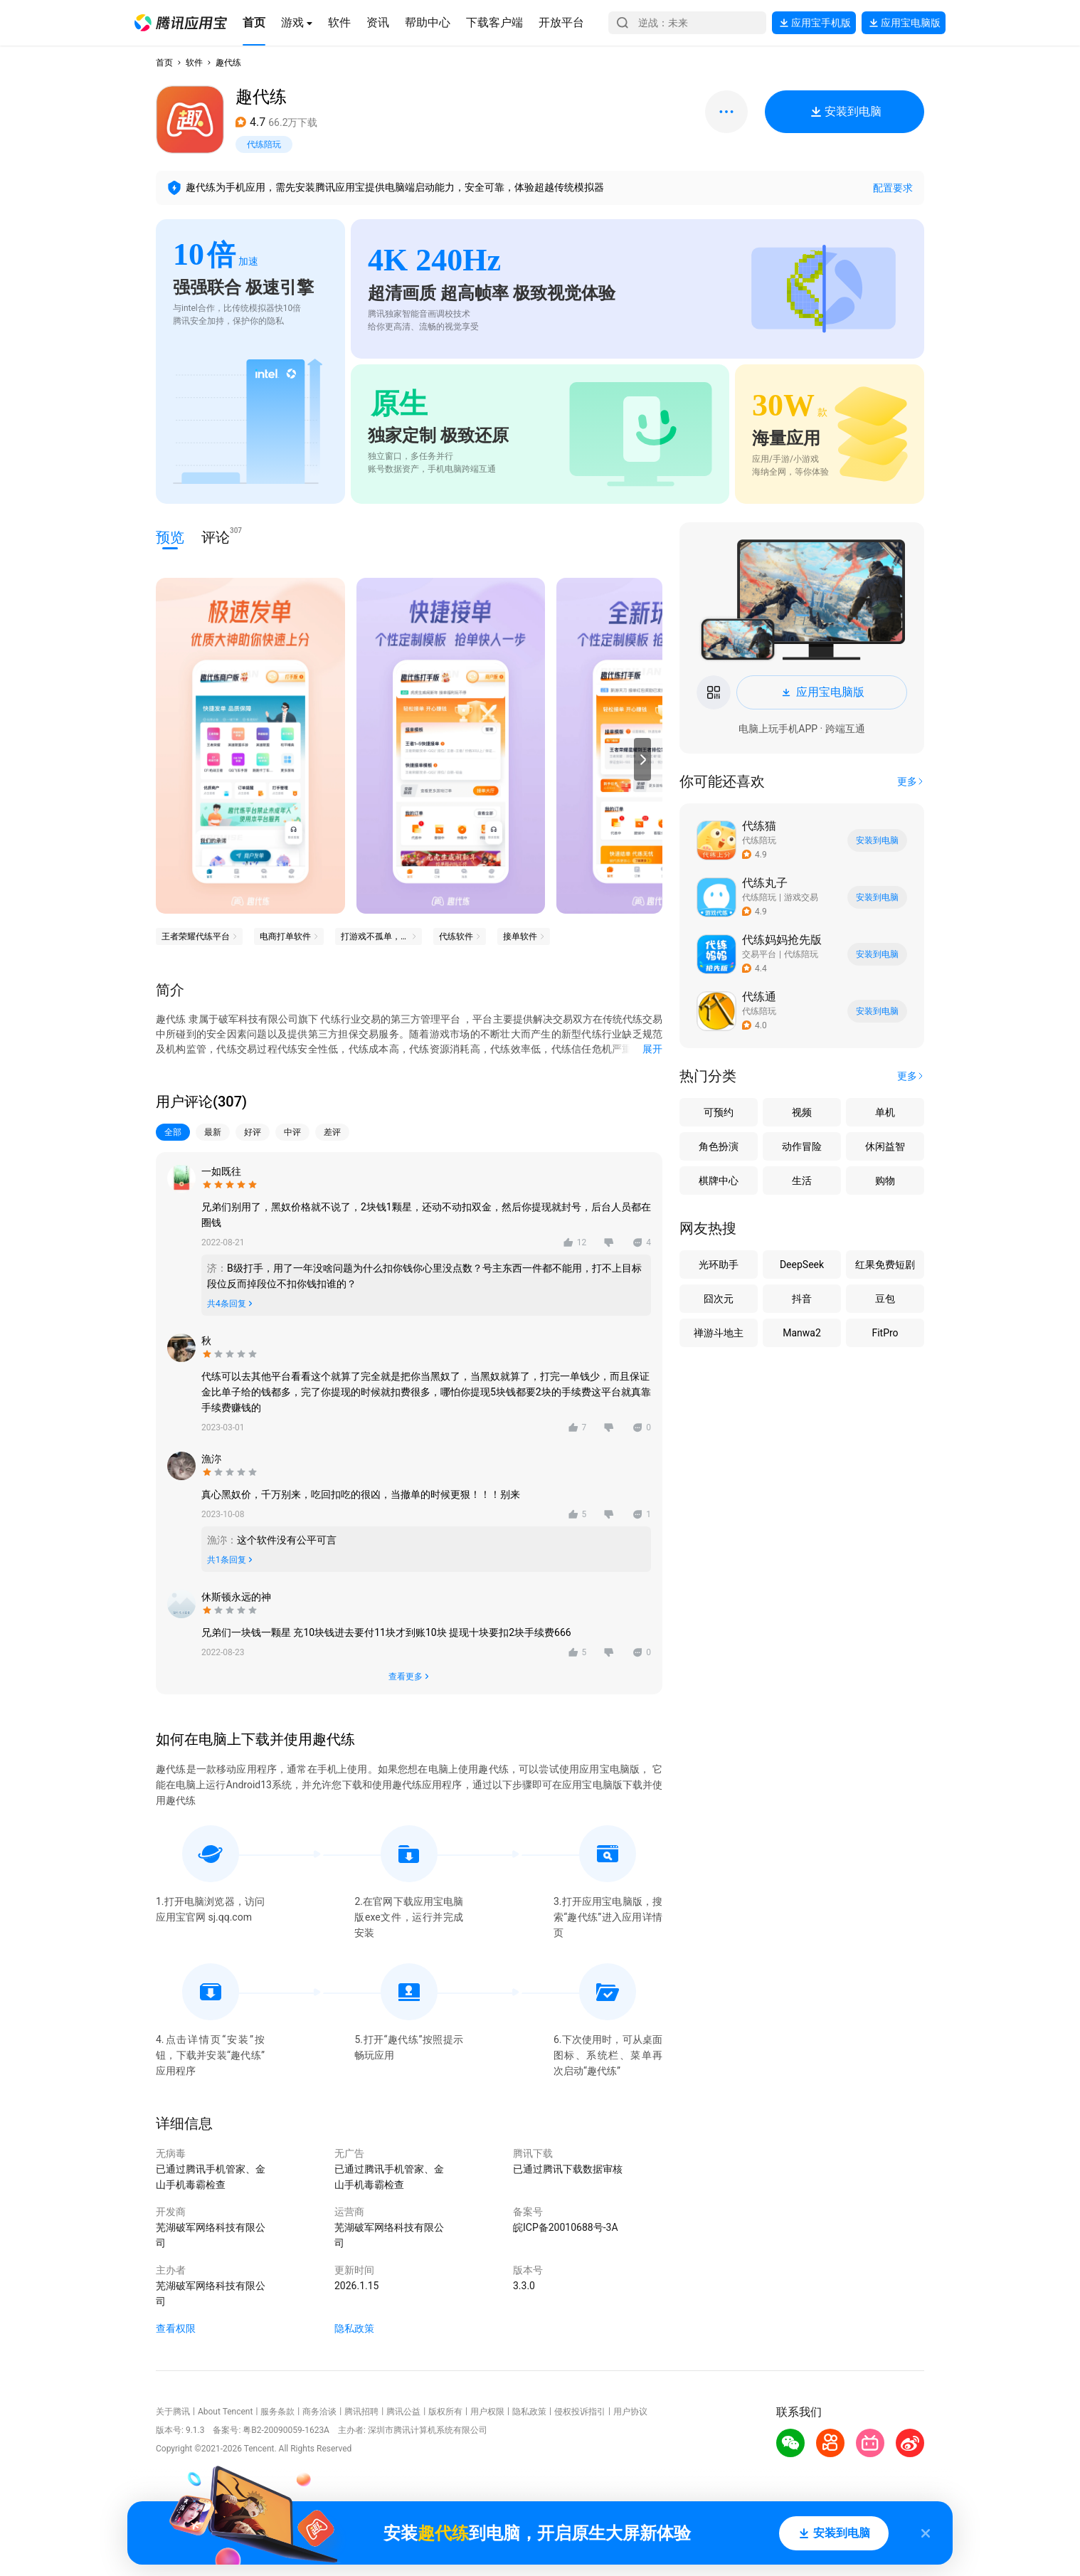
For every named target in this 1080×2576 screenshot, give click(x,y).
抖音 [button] (802, 1298)
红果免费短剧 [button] (885, 1264)
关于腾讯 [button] (173, 2412)
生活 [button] (802, 1180)
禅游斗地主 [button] (718, 1333)
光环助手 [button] (718, 1264)
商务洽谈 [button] (319, 2412)
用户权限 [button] (487, 2412)
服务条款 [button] (277, 2412)
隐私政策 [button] (354, 2328)
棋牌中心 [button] (718, 1180)
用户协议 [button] (630, 2412)
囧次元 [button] (719, 1298)
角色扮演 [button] (718, 1146)
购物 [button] (885, 1180)
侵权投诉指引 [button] (579, 2412)
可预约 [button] (719, 1112)
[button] (180, 22)
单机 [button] (885, 1112)
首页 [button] (164, 63)
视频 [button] (802, 1112)
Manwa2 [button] (802, 1333)
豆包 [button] (885, 1298)
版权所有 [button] (445, 2412)
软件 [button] (194, 63)
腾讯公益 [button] (403, 2412)
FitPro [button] (885, 1333)
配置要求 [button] (893, 188)
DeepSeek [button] (802, 1264)
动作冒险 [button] (802, 1146)
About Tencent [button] (225, 2412)
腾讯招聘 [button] (361, 2412)
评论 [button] (215, 536)
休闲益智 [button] (885, 1146)
